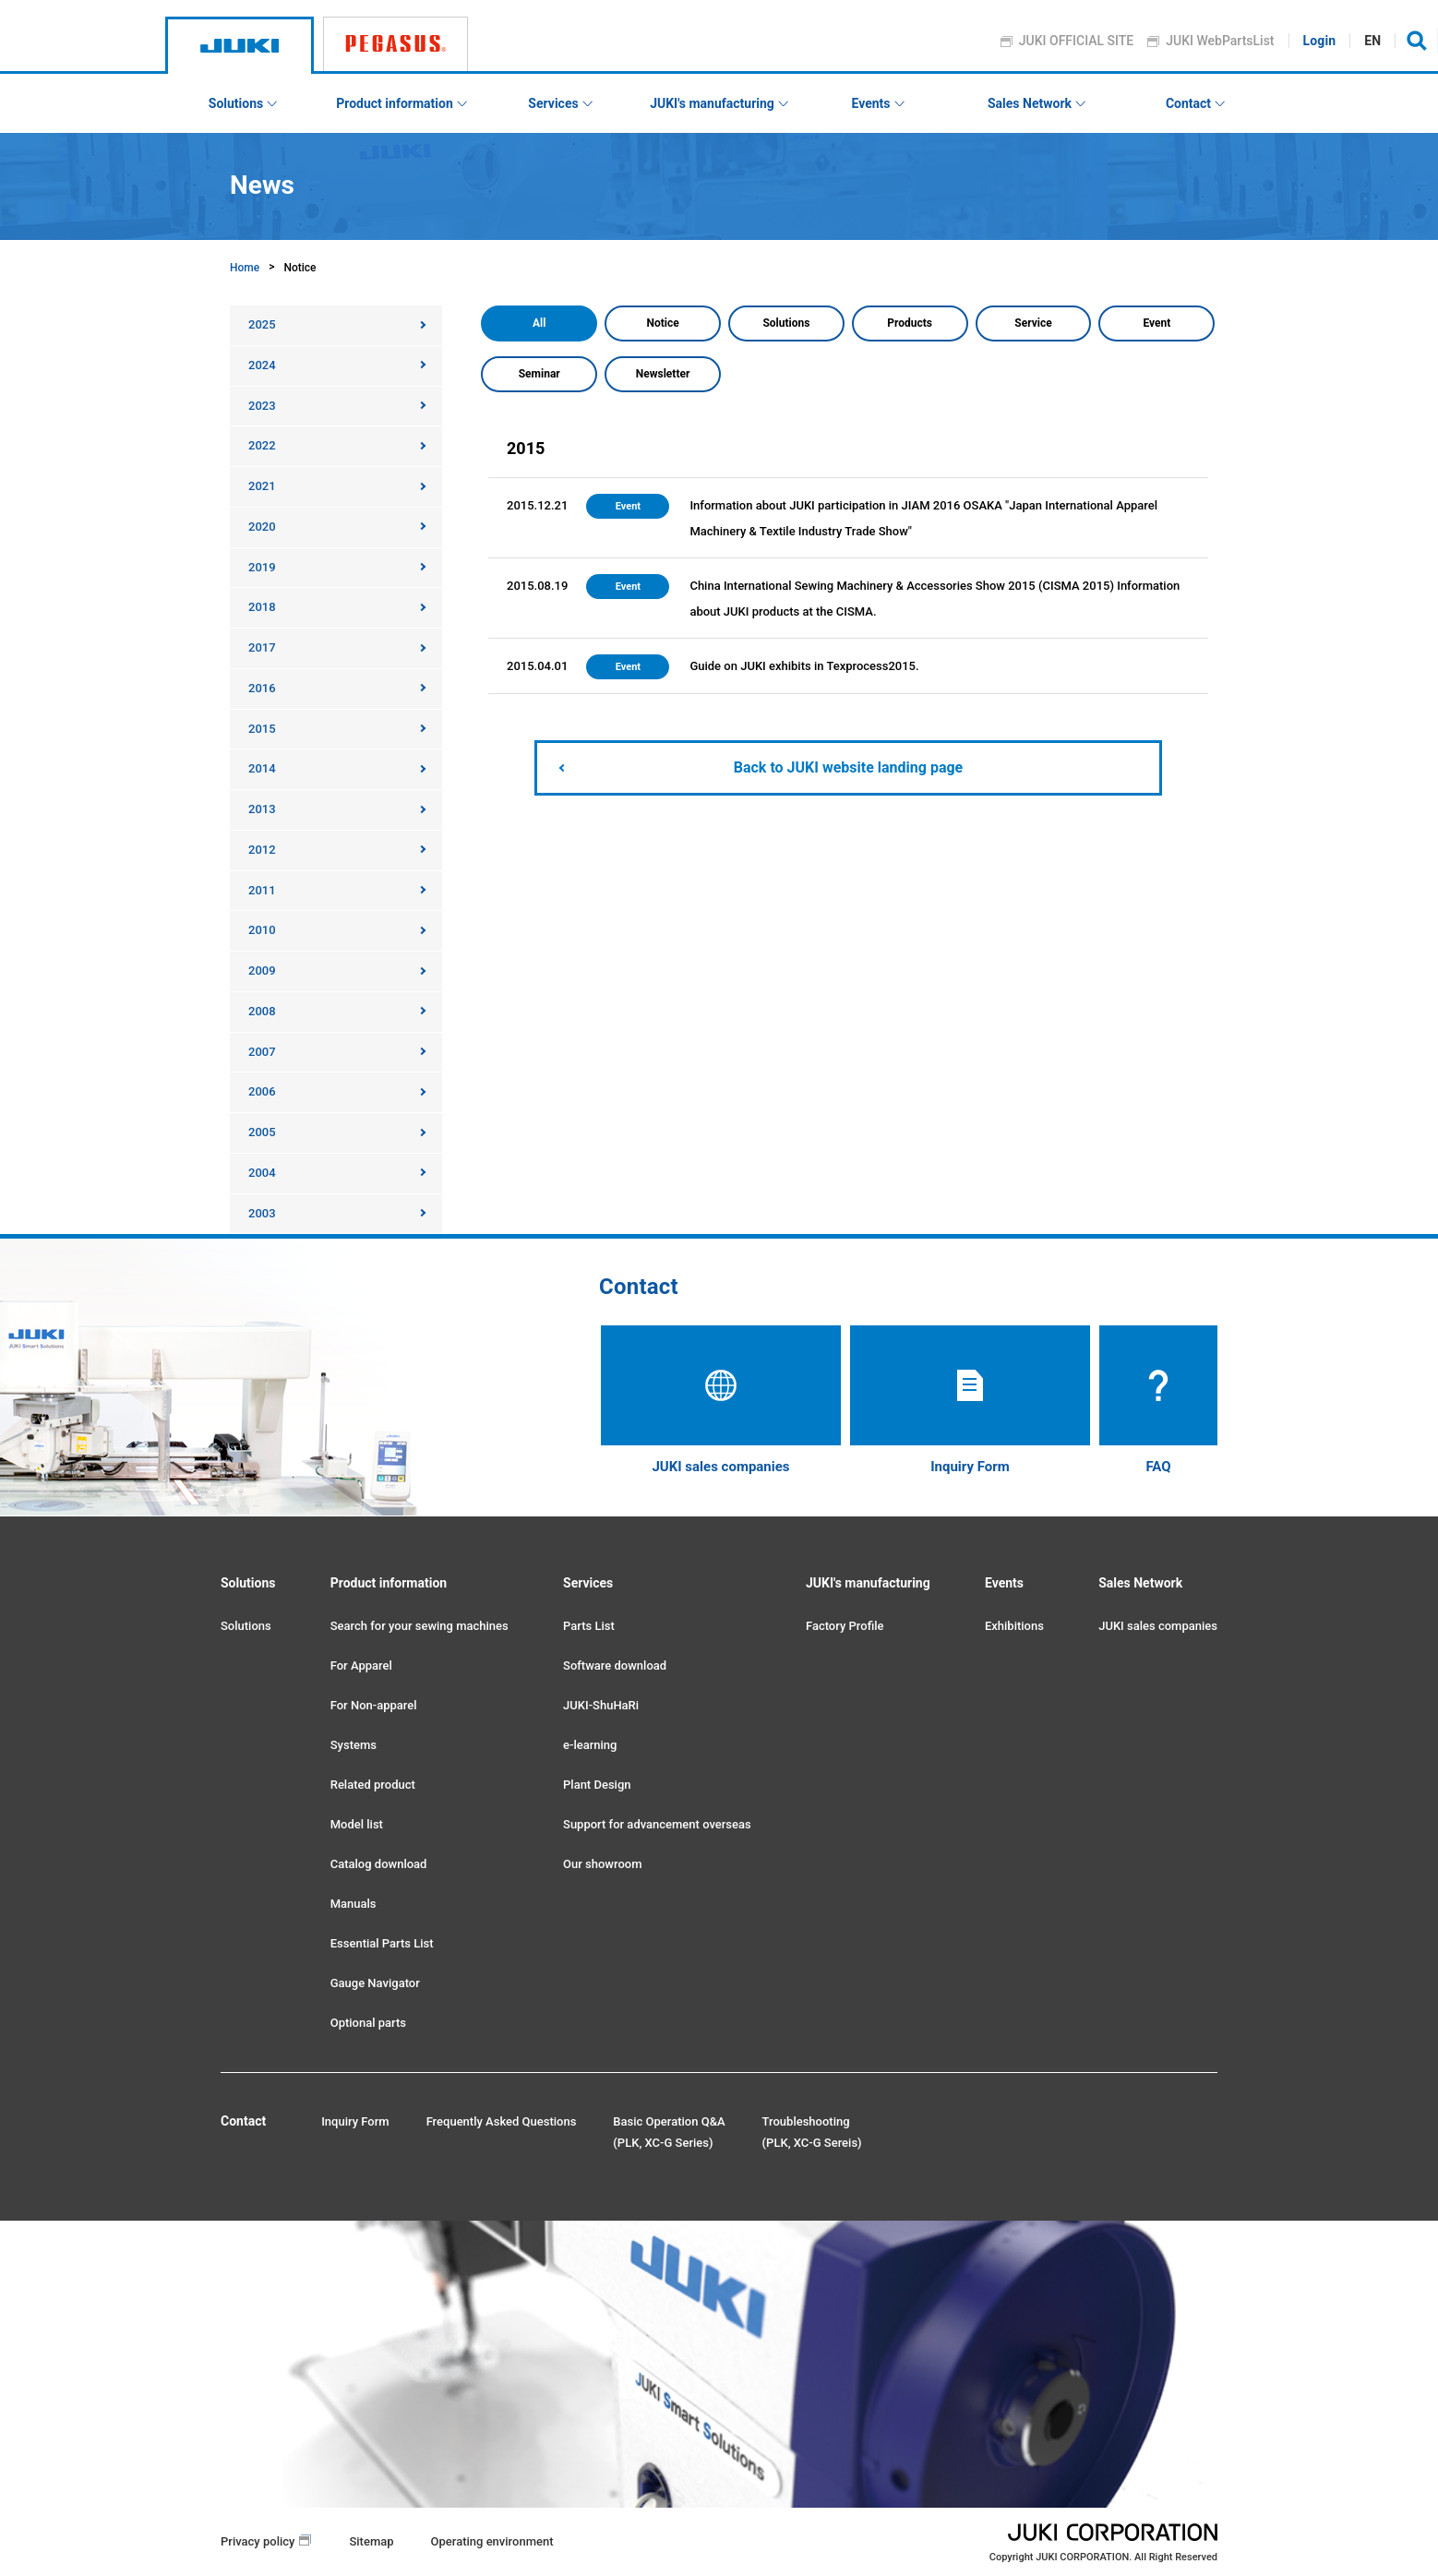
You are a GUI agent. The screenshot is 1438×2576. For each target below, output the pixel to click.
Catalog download (378, 1864)
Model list (356, 1824)
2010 (262, 930)
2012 (262, 850)
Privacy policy (257, 2541)
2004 (262, 1173)
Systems (353, 1745)
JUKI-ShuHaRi (601, 1705)
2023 (262, 406)
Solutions (785, 323)
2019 (262, 567)
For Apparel (361, 1665)
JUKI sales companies (1157, 1626)
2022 (262, 445)
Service (1032, 323)
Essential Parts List (382, 1943)
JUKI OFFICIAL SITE (1076, 40)
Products (909, 323)
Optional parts (368, 2023)
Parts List (589, 1626)
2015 (262, 729)
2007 (262, 1052)
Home (244, 267)
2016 (262, 688)
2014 (262, 768)
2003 (262, 1213)
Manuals (353, 1904)
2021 (262, 486)
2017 (262, 647)
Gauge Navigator (375, 1983)
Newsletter (663, 373)
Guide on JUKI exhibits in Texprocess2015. (803, 666)
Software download (614, 1665)
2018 (262, 607)
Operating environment (492, 2541)
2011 (262, 890)
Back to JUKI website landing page (848, 767)
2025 (262, 324)
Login (1319, 40)
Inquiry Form (355, 2121)
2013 (262, 809)
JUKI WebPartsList (1221, 40)
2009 (262, 970)
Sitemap (371, 2541)
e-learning (590, 1745)
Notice (662, 323)
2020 (262, 526)
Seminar (539, 373)
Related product (372, 1784)
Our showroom (602, 1864)
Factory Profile (845, 1626)
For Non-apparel (373, 1705)
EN (1373, 40)
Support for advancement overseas (657, 1824)
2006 (262, 1091)
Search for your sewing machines (419, 1626)
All (539, 323)
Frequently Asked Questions (501, 2121)
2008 (262, 1011)
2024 (262, 365)
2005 (262, 1132)
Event (1156, 323)
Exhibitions (1014, 1626)
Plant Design (596, 1784)
